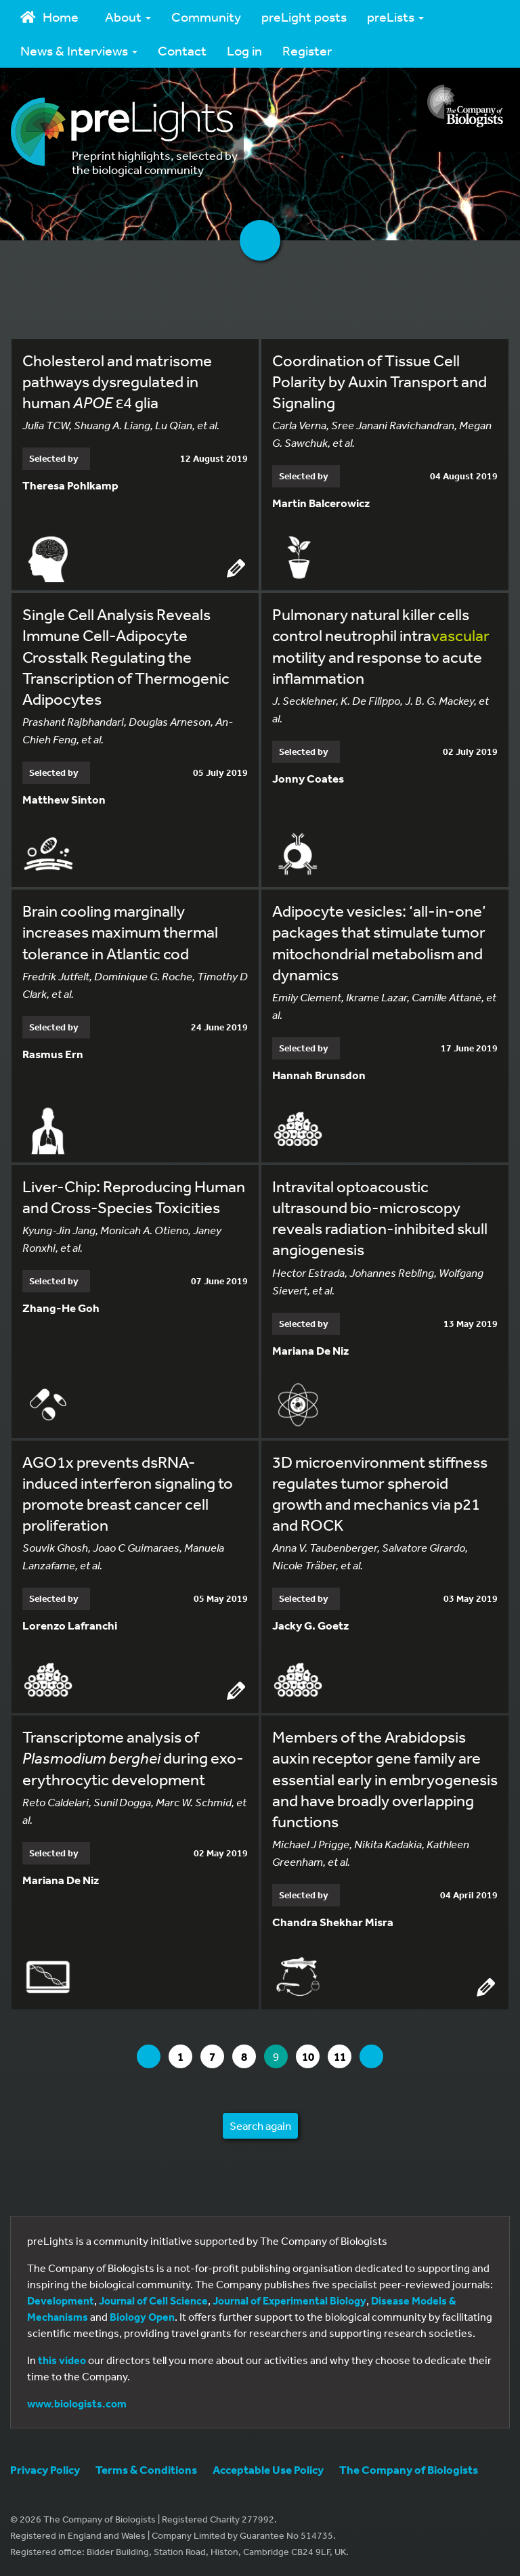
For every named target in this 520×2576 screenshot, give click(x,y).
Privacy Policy (45, 2469)
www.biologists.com (77, 2403)
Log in (244, 50)
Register (307, 50)
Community (206, 16)
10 (310, 2056)
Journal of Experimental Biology (289, 2300)
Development (60, 2300)
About (128, 16)
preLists (395, 16)
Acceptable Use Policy (268, 2469)
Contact (182, 50)
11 (342, 2056)
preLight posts (304, 16)
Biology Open (142, 2316)
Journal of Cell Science (153, 2300)
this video (62, 2360)
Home (49, 16)
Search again (260, 2125)
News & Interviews (78, 50)
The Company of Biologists (408, 2469)
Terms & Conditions (146, 2469)
